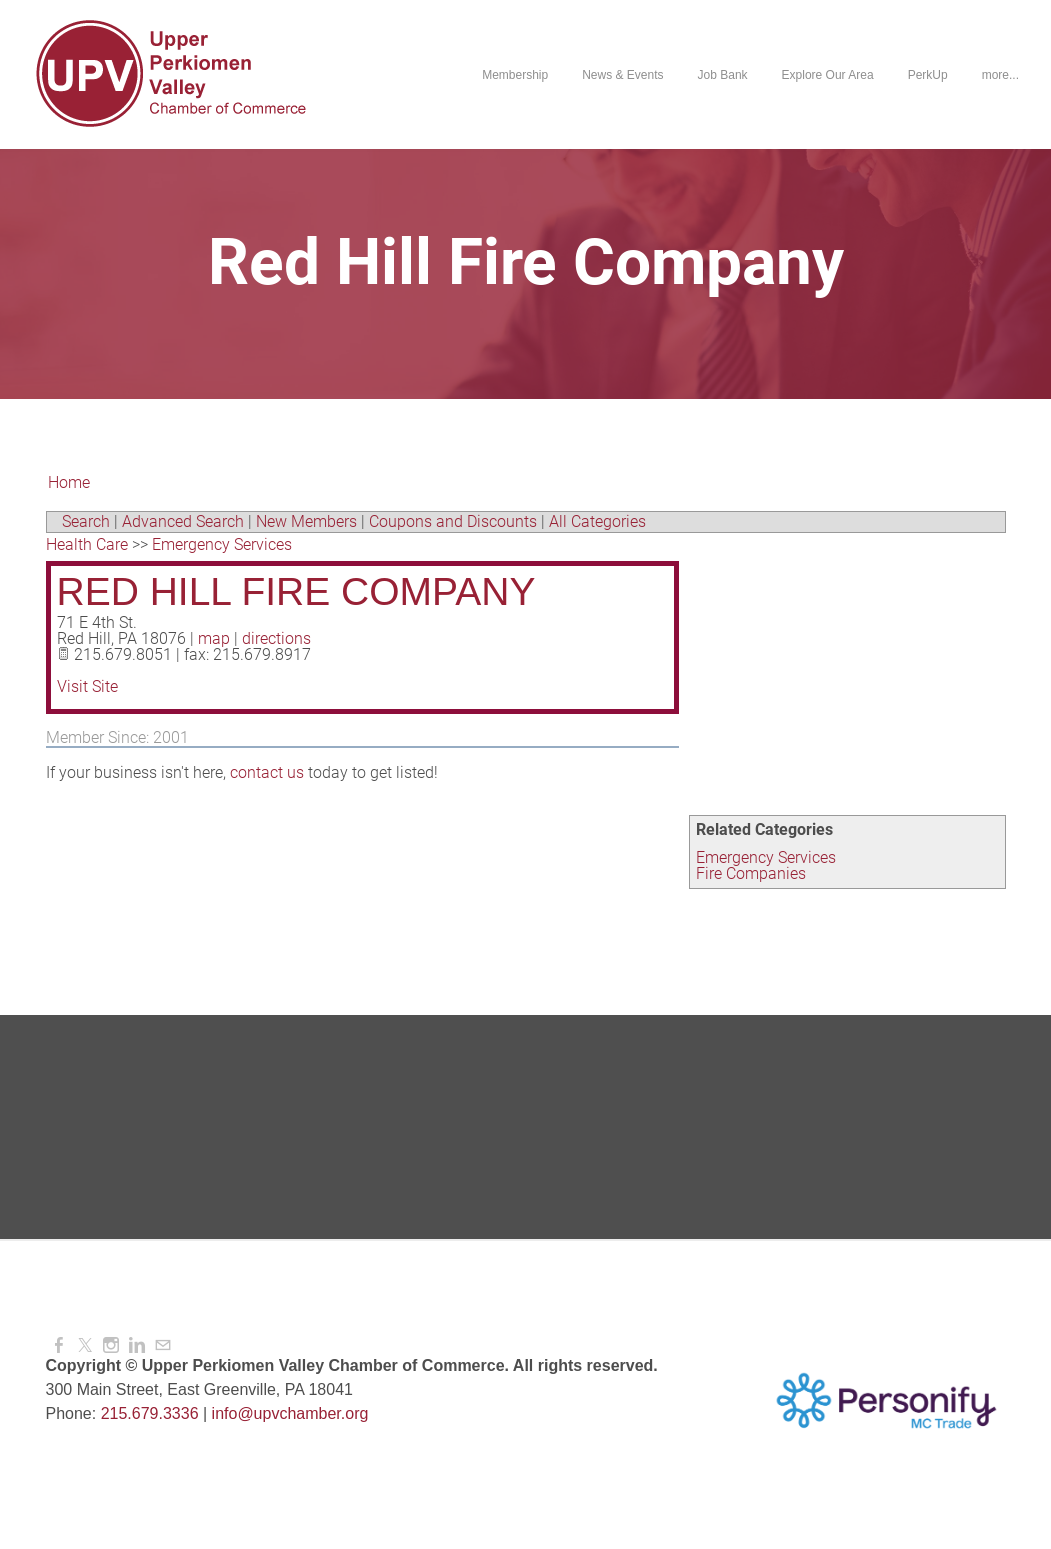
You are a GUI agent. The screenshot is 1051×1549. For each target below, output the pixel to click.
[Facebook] (59, 1345)
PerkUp (928, 75)
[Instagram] (111, 1345)
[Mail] (163, 1345)
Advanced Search (183, 521)
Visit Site (87, 686)
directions (276, 638)
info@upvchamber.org (290, 1413)
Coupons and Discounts (453, 521)
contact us (267, 772)
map (214, 638)
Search (86, 521)
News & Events (622, 75)
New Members (306, 521)
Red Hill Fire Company (296, 591)
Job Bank (723, 75)
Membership (515, 75)
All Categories (597, 521)
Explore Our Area (828, 75)
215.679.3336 (150, 1413)
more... (1000, 75)
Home (69, 482)
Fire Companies (751, 873)
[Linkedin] (137, 1345)
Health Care (87, 544)
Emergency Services (766, 857)
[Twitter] (85, 1345)
